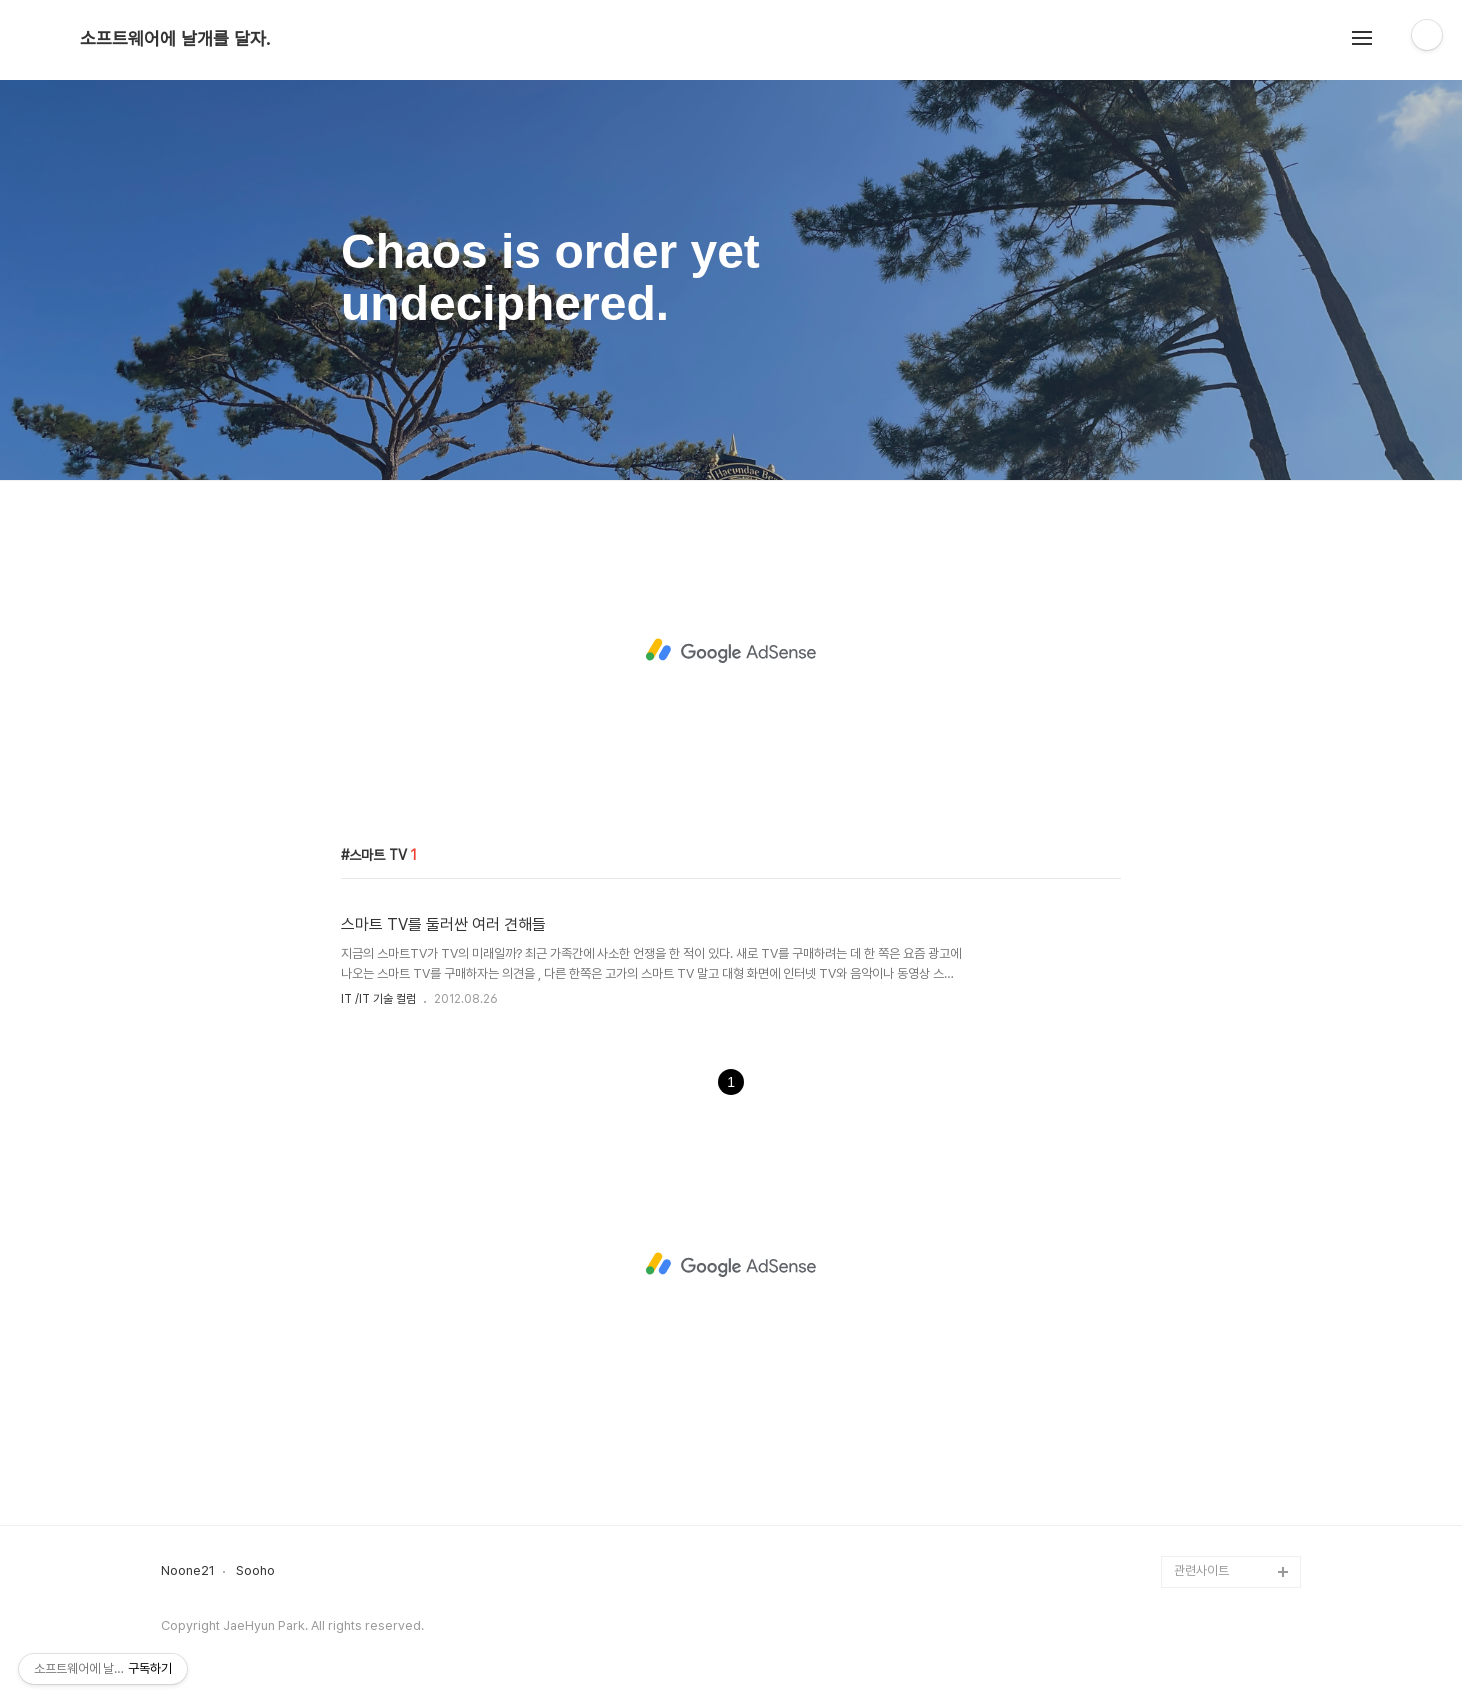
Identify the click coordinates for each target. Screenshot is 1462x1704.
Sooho (255, 1571)
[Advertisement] (731, 651)
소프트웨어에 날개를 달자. (175, 39)
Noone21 (188, 1571)
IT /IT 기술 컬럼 (378, 999)
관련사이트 (1201, 1570)
